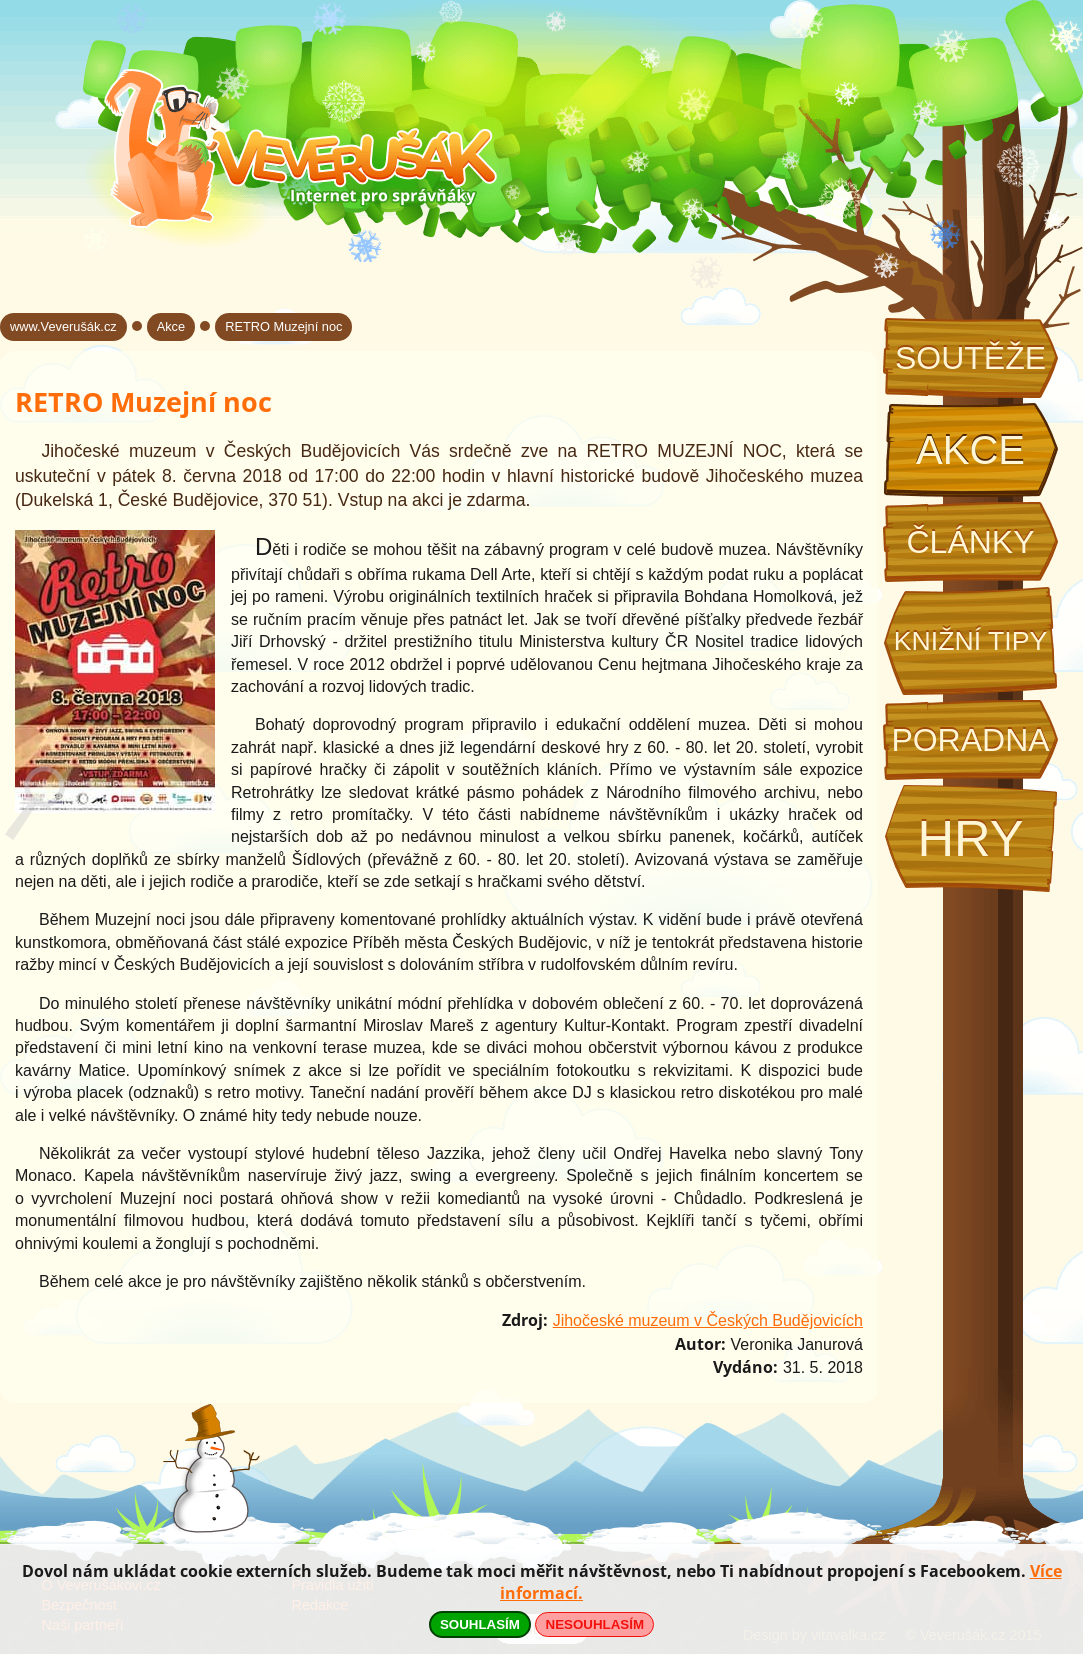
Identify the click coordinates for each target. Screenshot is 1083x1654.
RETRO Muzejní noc (283, 326)
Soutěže (970, 358)
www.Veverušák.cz (63, 326)
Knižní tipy (971, 641)
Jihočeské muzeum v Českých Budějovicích (708, 1320)
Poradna (970, 740)
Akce (970, 450)
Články (970, 542)
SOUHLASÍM (480, 1624)
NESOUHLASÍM (595, 1624)
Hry (970, 838)
